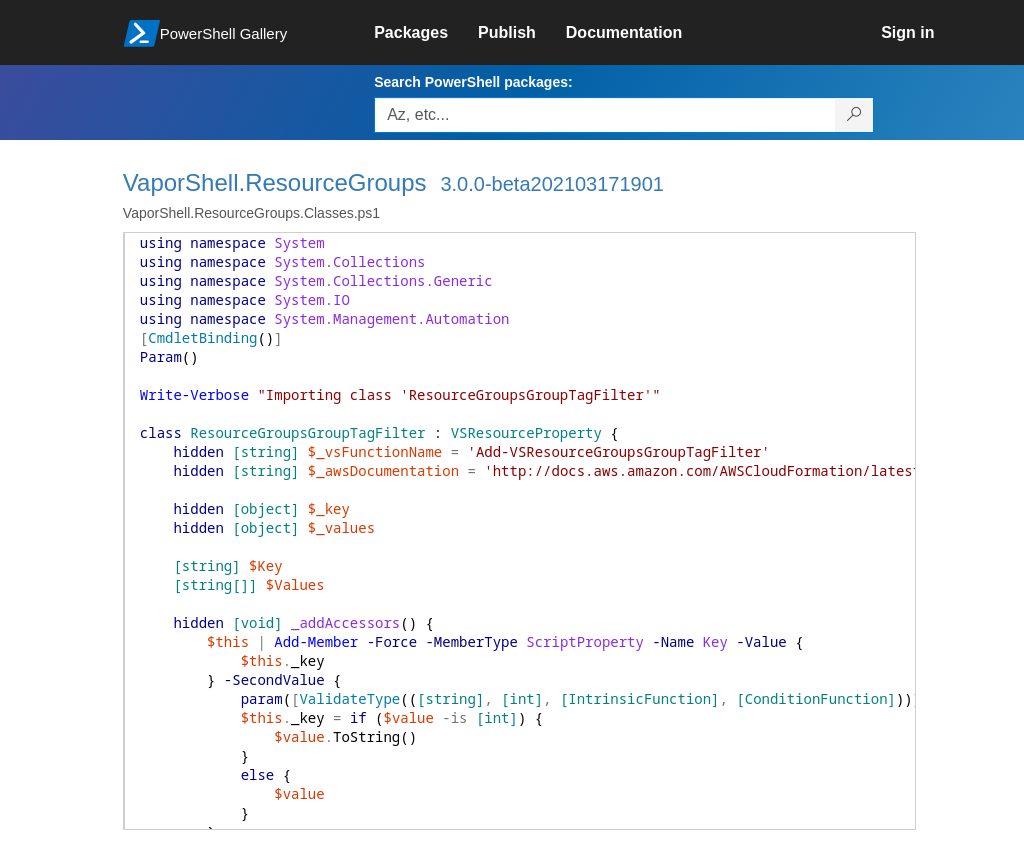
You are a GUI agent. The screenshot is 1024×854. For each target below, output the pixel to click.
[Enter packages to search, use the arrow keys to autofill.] (605, 115)
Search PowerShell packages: (473, 82)
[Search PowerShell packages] (854, 115)
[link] (426, 33)
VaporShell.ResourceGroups (275, 182)
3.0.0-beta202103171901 (552, 184)
